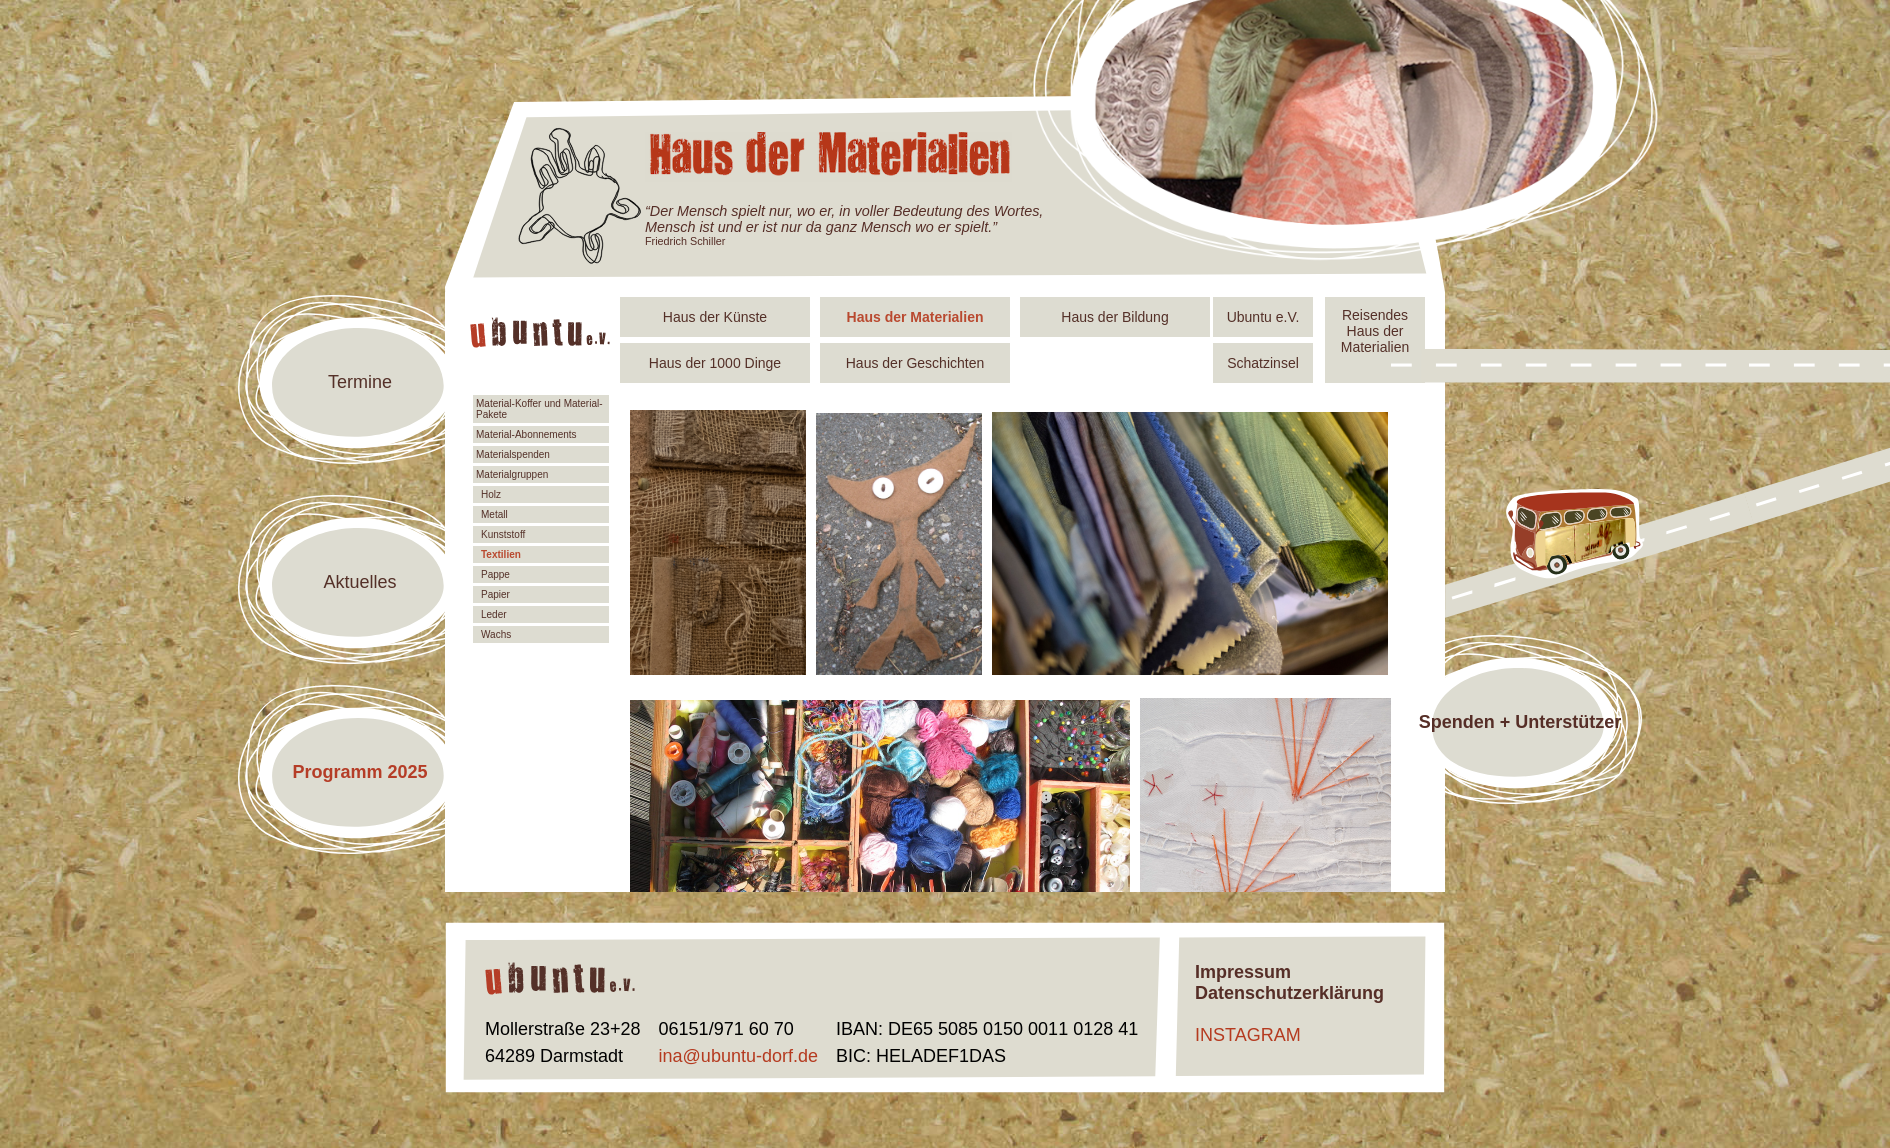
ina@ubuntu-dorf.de (738, 1056)
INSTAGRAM (1248, 1035)
